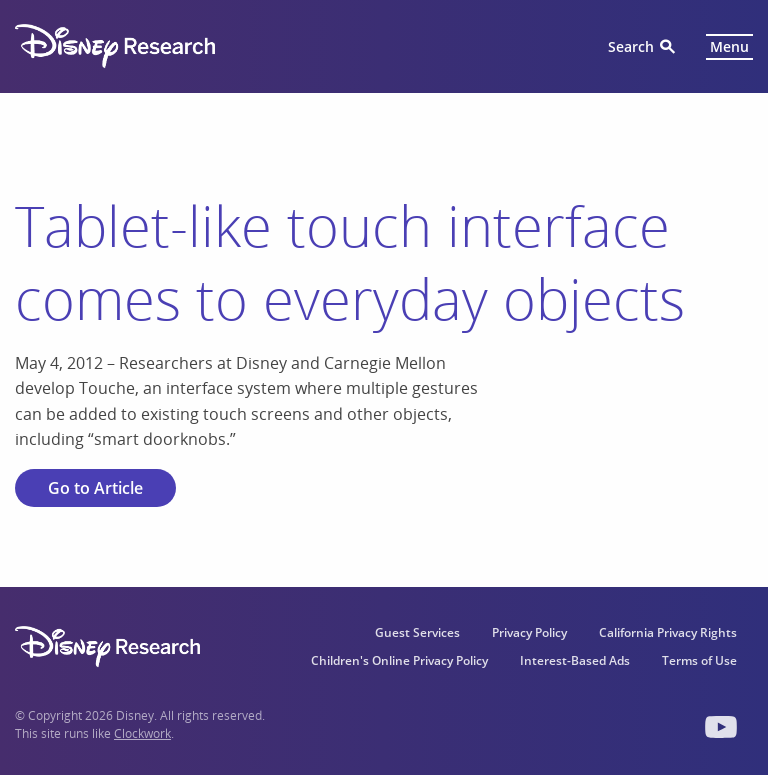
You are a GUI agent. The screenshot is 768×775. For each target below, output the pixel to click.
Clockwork (142, 733)
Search (631, 46)
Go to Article (95, 488)
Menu (729, 46)
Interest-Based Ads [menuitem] (575, 660)
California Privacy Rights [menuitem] (668, 632)
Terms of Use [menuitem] (699, 660)
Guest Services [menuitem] (417, 632)
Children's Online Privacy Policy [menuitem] (399, 660)
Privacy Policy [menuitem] (529, 632)
